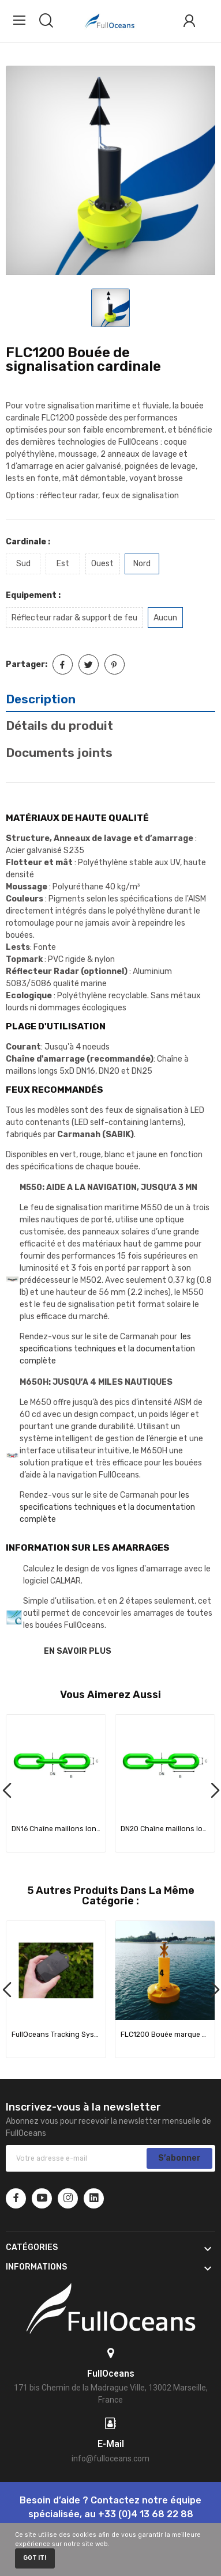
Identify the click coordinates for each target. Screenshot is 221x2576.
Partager (63, 664)
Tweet (88, 664)
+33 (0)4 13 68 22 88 (145, 2514)
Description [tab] (41, 699)
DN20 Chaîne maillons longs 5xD (165, 1829)
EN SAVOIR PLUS (77, 1651)
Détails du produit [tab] (59, 725)
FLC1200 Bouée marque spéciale (165, 2035)
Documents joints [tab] (59, 752)
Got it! (34, 2558)
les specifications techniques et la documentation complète (107, 1349)
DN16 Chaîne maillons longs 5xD (56, 1829)
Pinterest (114, 664)
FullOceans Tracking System (56, 2035)
